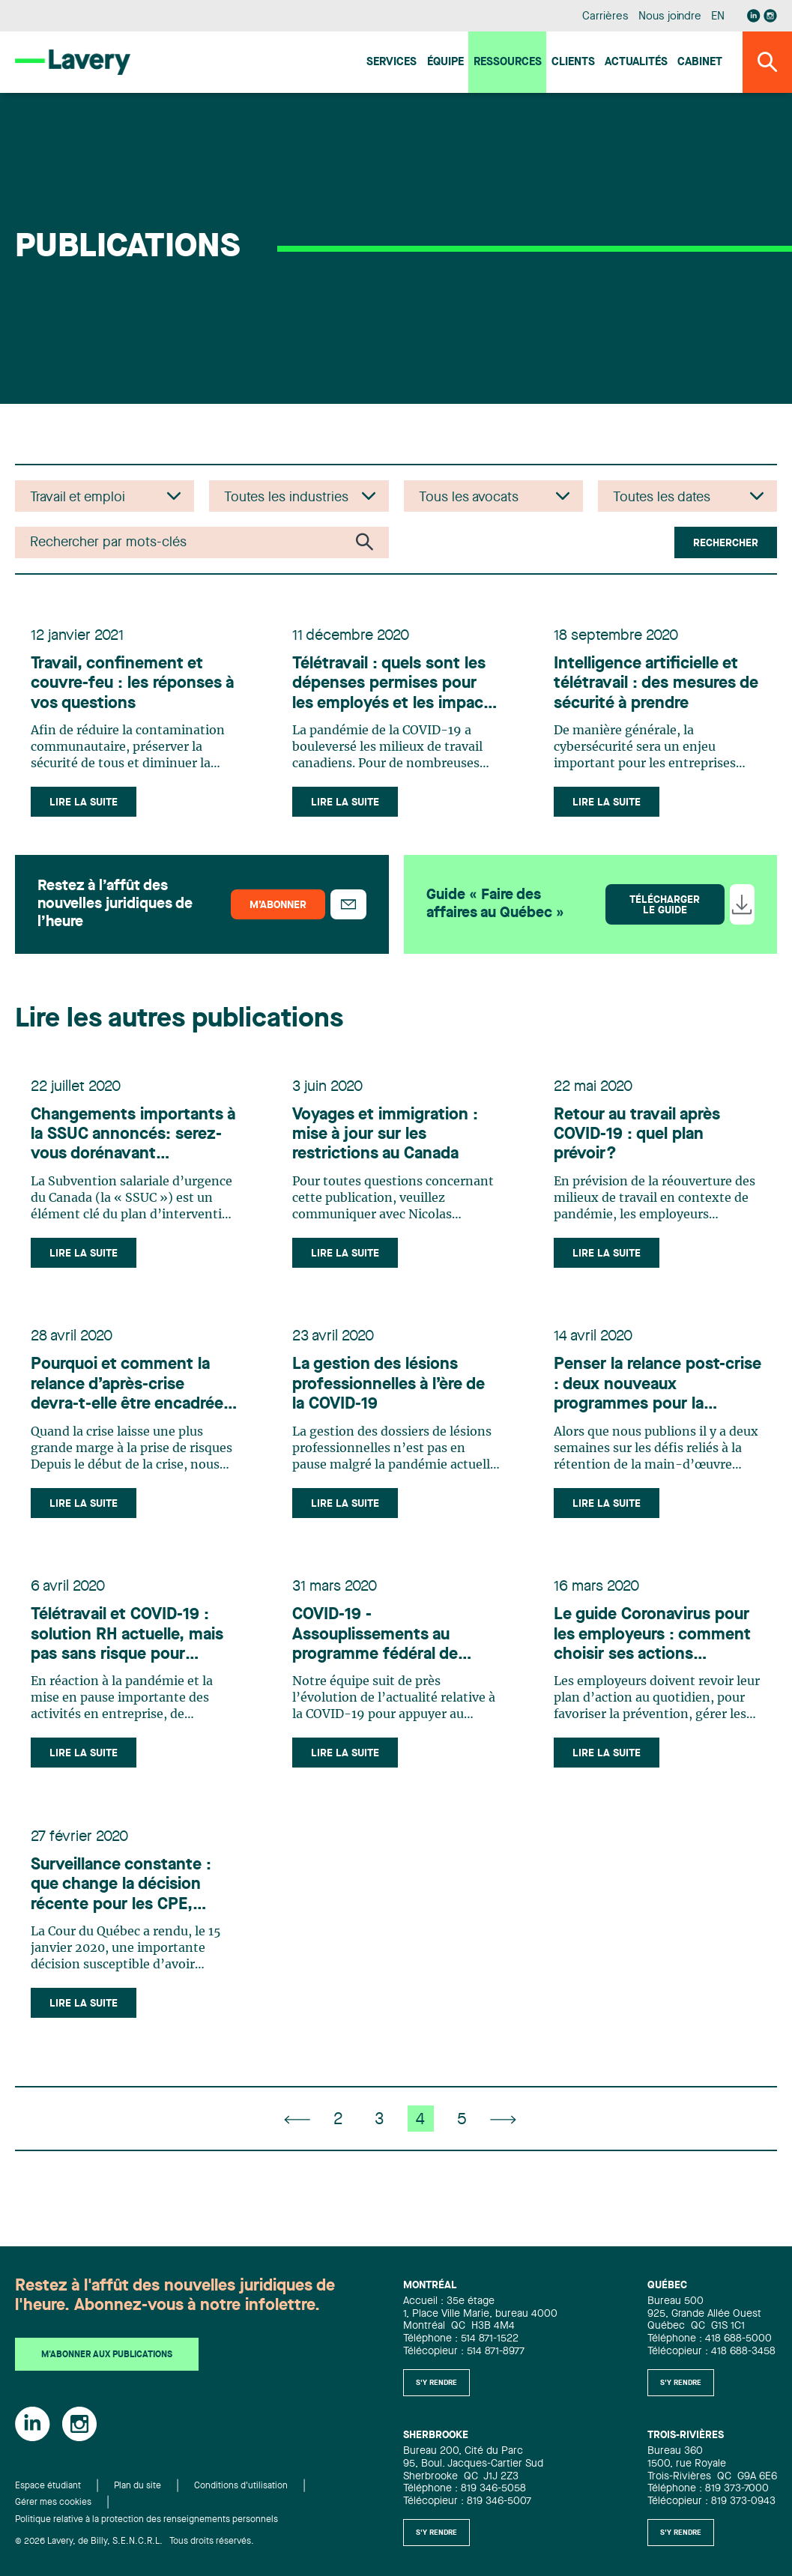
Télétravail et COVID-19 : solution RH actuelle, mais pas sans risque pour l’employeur (129, 1655)
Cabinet (699, 62)
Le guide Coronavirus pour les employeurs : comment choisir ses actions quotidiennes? (654, 1655)
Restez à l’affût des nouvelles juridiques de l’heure (115, 909)
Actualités (636, 62)
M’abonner (278, 910)
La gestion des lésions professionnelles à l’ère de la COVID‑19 (390, 1398)
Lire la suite (86, 805)
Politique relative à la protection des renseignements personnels (146, 2519)
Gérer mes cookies (53, 2502)
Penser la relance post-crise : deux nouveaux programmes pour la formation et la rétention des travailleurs (648, 1399)
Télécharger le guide (664, 910)
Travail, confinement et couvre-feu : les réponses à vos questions (134, 687)
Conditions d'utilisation (241, 2486)
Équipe (445, 62)
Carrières (605, 16)
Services (391, 62)
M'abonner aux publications (106, 2355)
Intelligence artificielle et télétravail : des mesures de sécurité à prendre (648, 687)
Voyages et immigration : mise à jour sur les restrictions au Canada (387, 1143)
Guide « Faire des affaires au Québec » (495, 909)
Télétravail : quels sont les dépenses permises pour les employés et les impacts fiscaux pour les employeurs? (391, 687)
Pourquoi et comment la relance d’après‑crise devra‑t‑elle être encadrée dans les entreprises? (129, 1399)
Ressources (508, 62)
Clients (573, 62)
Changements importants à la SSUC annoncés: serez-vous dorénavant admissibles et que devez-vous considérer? (129, 1144)
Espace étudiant (48, 2486)
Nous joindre (669, 16)
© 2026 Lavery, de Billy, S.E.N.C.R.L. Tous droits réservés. (134, 2541)
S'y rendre (436, 2382)
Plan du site (137, 2486)
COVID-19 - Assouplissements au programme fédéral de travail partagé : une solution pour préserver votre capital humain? (382, 1655)
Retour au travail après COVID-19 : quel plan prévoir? (639, 1143)
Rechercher (725, 543)
